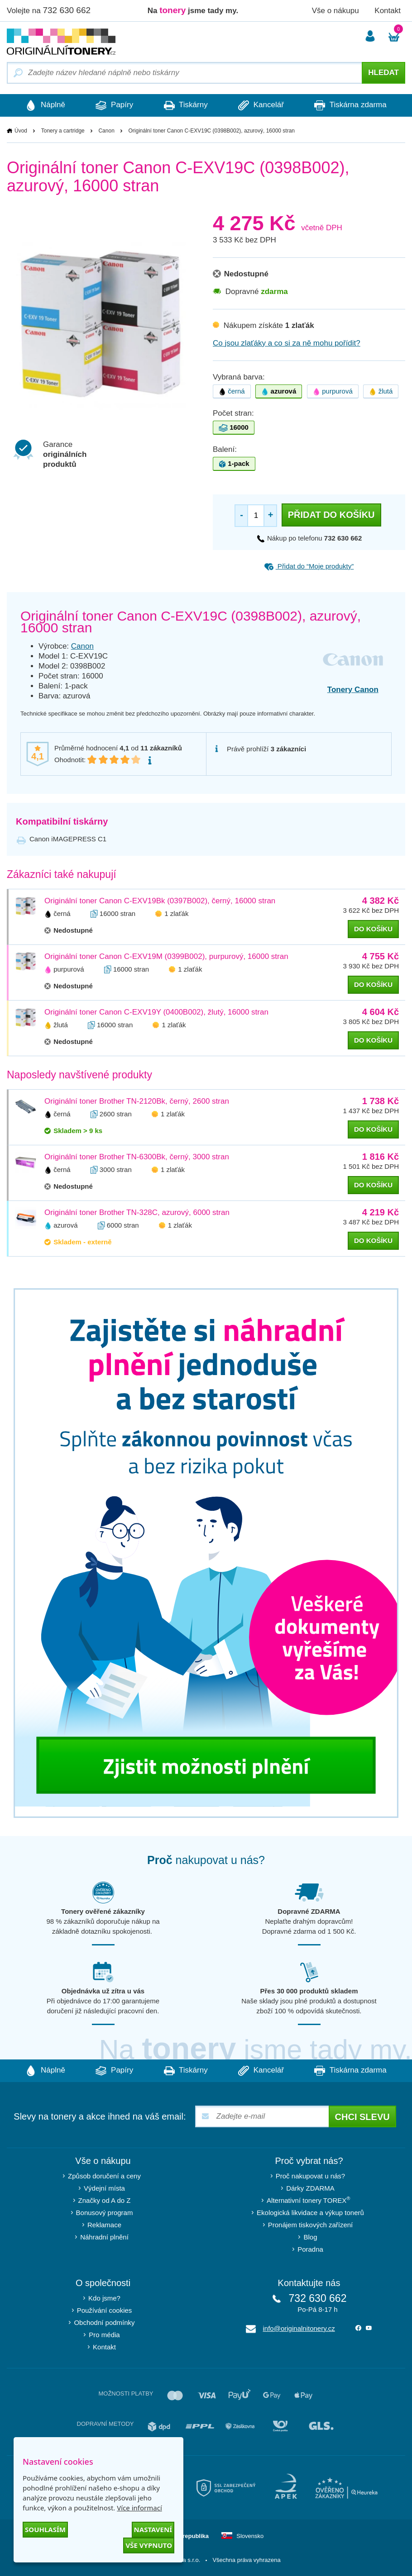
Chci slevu (362, 2117)
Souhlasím (45, 2529)
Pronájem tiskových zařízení (310, 2225)
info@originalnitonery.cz (299, 2328)
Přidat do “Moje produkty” (309, 566)
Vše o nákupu (335, 10)
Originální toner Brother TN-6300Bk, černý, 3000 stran (136, 1157)
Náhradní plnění (104, 2237)
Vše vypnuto (148, 2545)
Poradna (310, 2249)
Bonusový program (104, 2212)
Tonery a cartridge (63, 131)
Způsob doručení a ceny (104, 2176)
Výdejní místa (104, 2188)
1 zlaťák (176, 913)
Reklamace (104, 2225)
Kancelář (262, 105)
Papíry (113, 105)
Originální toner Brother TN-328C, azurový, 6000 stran (137, 1212)
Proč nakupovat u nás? (310, 2176)
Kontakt (387, 10)
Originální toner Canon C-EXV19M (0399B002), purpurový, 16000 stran (166, 956)
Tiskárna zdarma (352, 105)
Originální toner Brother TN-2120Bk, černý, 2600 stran (136, 1101)
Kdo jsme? (104, 2298)
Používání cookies (104, 2310)
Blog (310, 2237)
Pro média (104, 2335)
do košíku (373, 929)
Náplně (43, 105)
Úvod (20, 131)
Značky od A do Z (104, 2200)
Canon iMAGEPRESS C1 (67, 839)
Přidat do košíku (331, 515)
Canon (106, 131)
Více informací (139, 2507)
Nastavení (153, 2529)
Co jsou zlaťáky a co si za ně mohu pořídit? (286, 343)
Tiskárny (186, 105)
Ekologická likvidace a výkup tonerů (310, 2212)
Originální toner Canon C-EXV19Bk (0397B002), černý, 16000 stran (159, 901)
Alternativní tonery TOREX (310, 2200)
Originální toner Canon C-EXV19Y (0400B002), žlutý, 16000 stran (156, 1012)
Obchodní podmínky (104, 2322)
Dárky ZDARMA (310, 2188)
